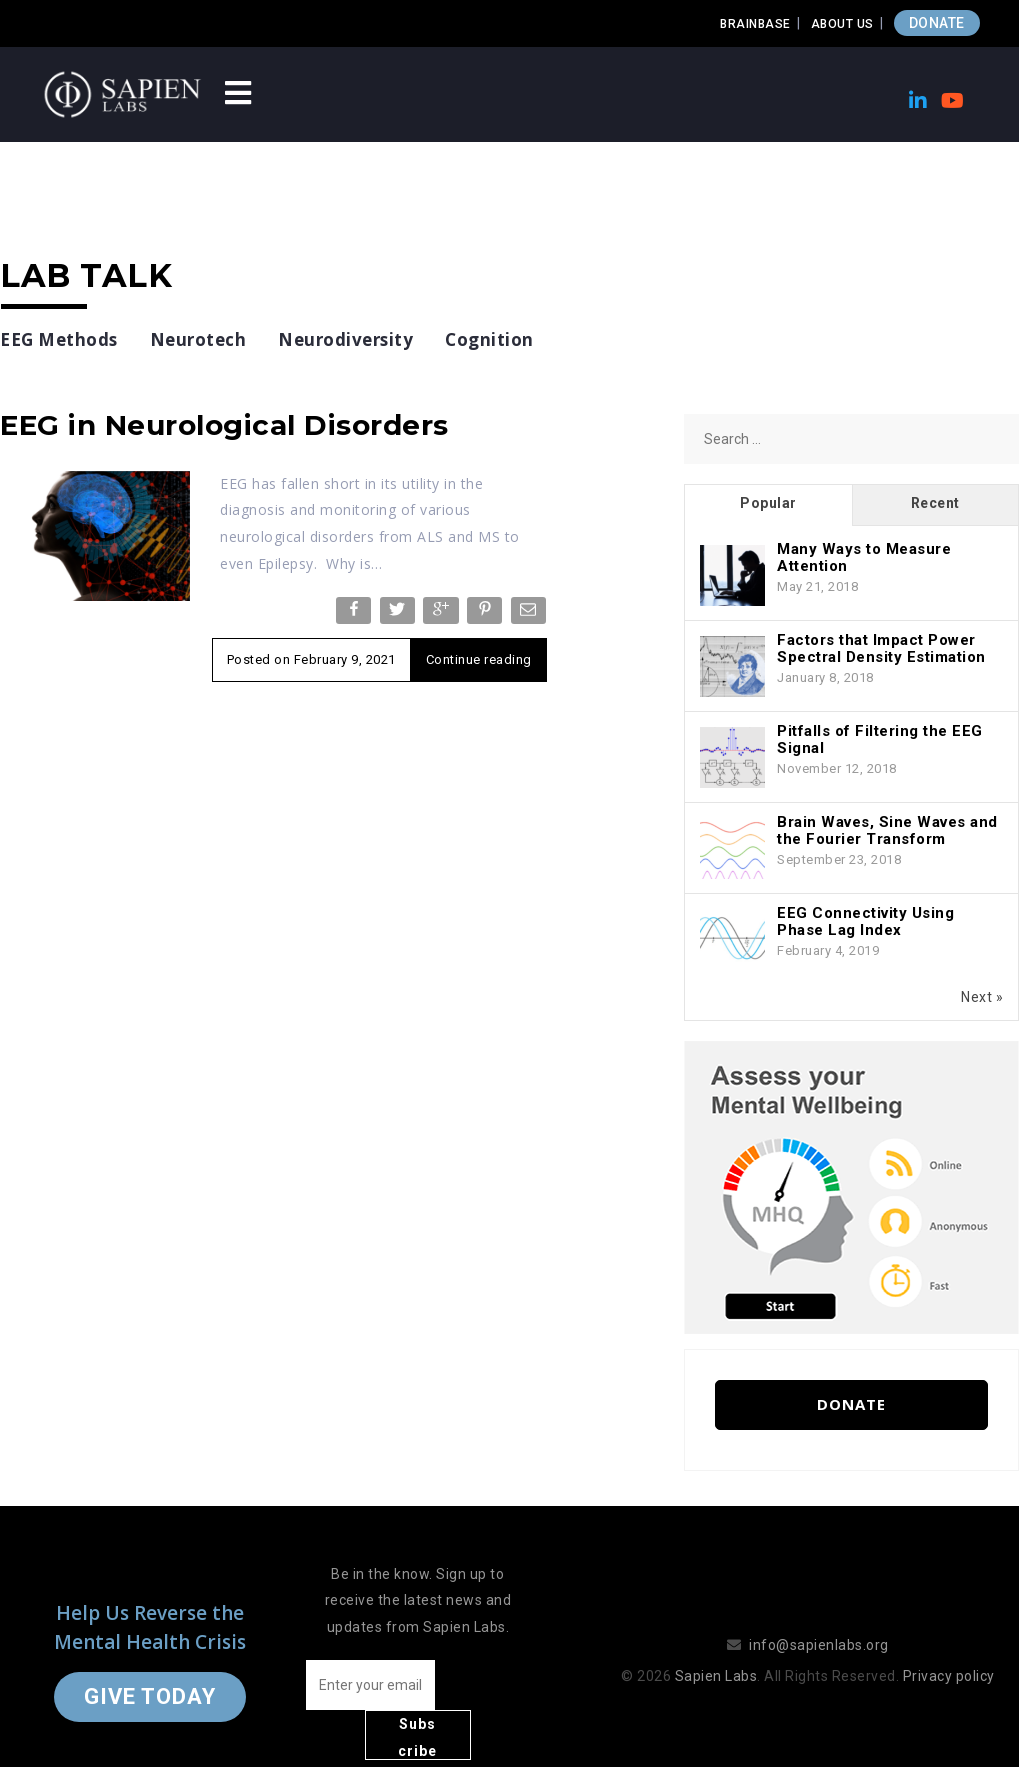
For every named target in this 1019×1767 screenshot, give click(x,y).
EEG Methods (59, 339)
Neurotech (198, 339)
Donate (851, 1404)
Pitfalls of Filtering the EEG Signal (880, 739)
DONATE (937, 23)
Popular (768, 503)
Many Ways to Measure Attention (864, 557)
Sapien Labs (716, 1651)
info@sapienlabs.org (819, 1620)
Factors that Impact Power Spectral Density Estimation (881, 648)
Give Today (150, 1671)
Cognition (489, 339)
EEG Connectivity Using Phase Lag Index (865, 921)
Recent (935, 503)
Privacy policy (949, 1651)
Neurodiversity (345, 339)
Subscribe (484, 1688)
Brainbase (755, 24)
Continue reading (479, 659)
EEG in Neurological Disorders (224, 425)
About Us (842, 24)
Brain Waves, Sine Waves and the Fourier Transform (887, 830)
